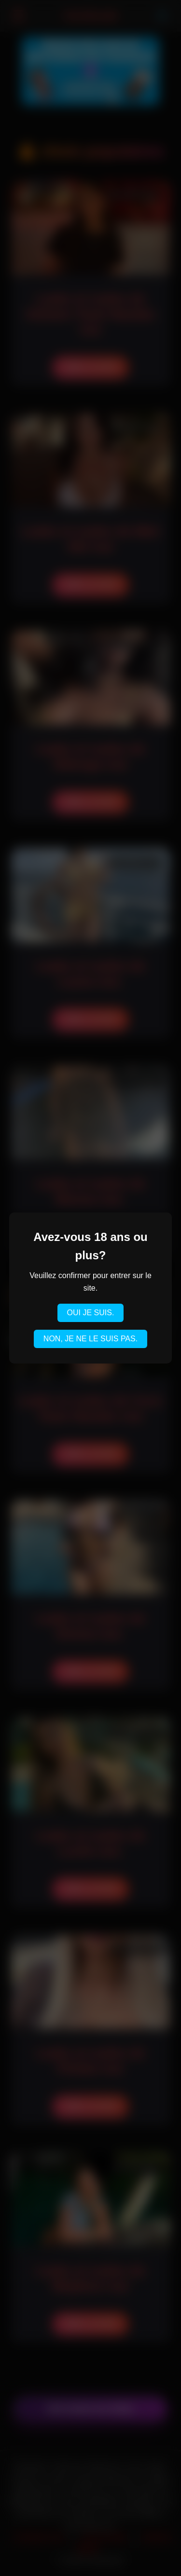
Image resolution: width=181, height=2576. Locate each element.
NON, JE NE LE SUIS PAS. (90, 1339)
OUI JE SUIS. (90, 1313)
